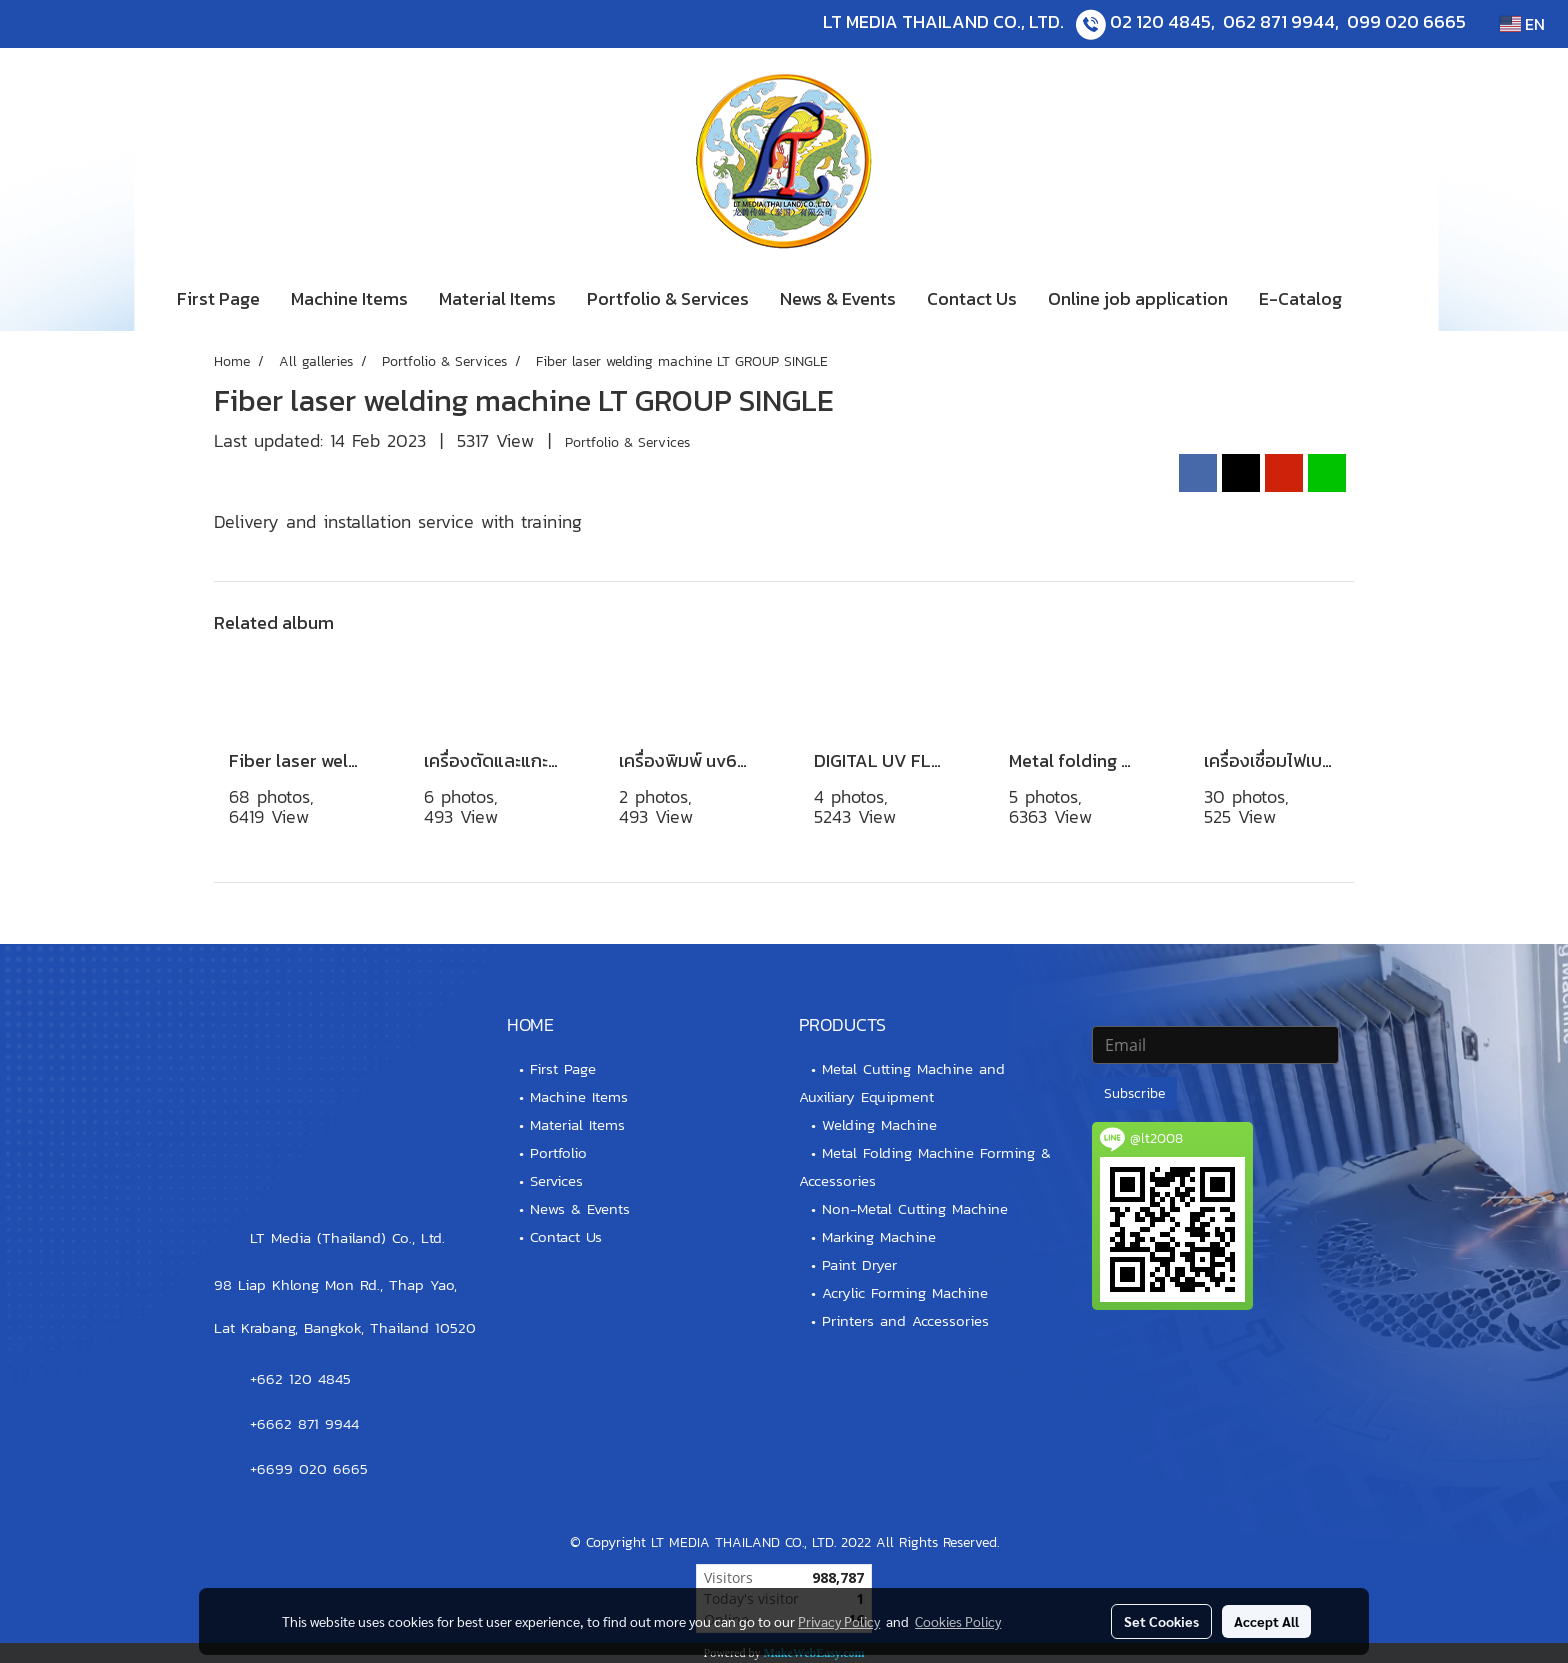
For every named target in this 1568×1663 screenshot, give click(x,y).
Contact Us (972, 298)
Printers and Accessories (905, 1320)
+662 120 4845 (300, 1378)
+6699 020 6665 (309, 1468)
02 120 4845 (1160, 21)
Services (556, 1180)
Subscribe (1134, 1093)
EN (1522, 24)
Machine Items (349, 298)
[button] (1387, 299)
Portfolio (558, 1152)
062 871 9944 (1279, 21)
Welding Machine (879, 1124)
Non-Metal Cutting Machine (915, 1208)
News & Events (838, 298)
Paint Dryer (859, 1264)
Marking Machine (879, 1236)
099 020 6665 (1406, 21)
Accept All (1266, 1621)
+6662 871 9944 (304, 1423)
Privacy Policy (839, 1621)
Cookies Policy (958, 1621)
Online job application (1138, 298)
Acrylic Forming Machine (905, 1292)
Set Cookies (1161, 1621)
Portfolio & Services (668, 298)
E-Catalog (1300, 298)
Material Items (497, 298)
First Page (218, 298)
